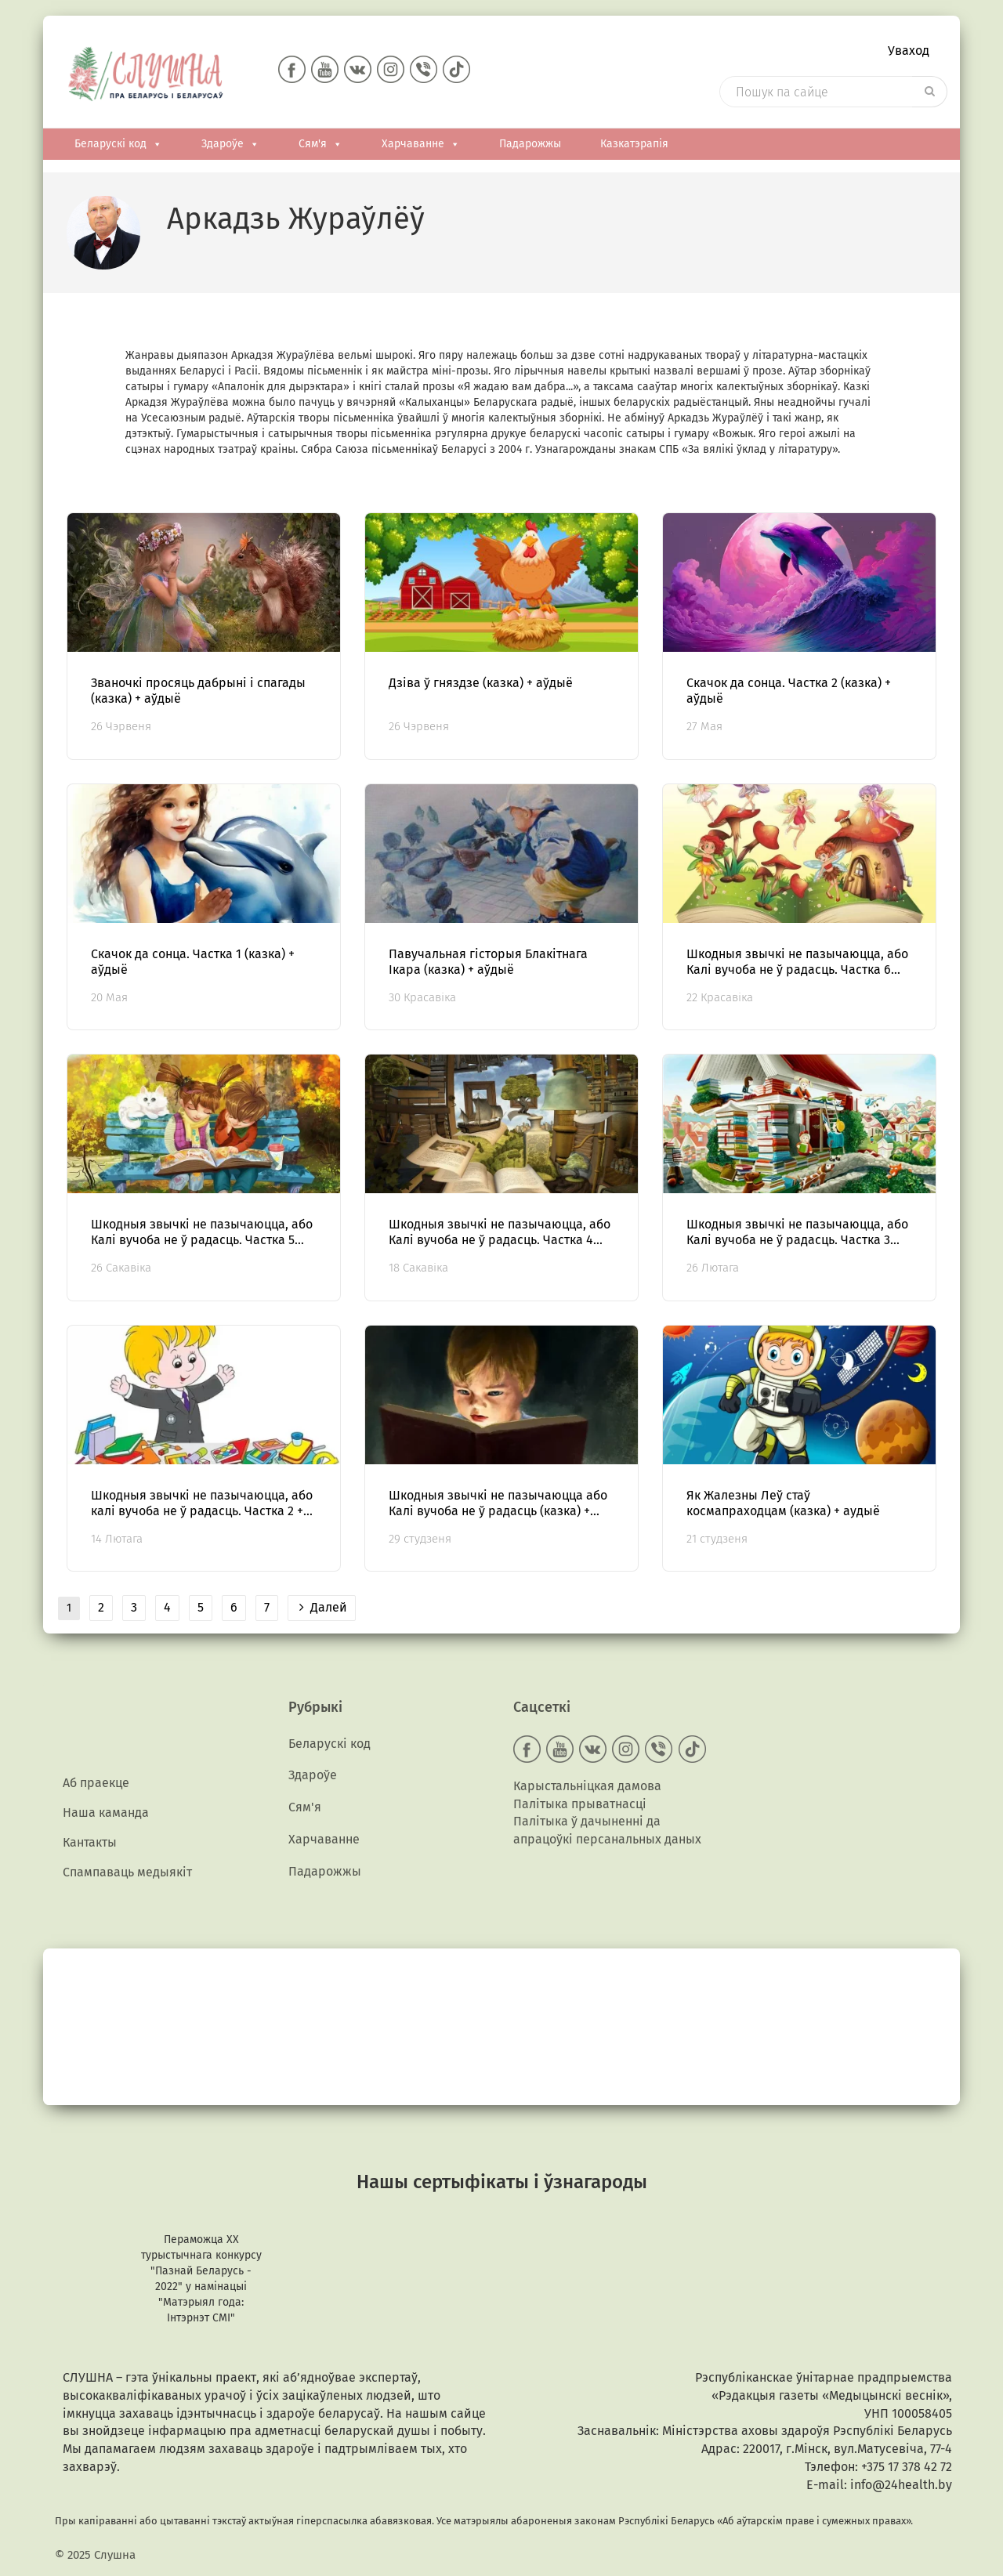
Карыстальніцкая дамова (587, 1787)
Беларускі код (118, 146)
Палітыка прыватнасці (579, 1805)
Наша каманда (106, 1814)
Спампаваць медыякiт (127, 1876)
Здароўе (230, 146)
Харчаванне (421, 146)
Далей (323, 1609)
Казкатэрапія (634, 146)
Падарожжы (530, 146)
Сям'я (320, 146)
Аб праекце (96, 1784)
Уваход (908, 51)
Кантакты (90, 1845)
